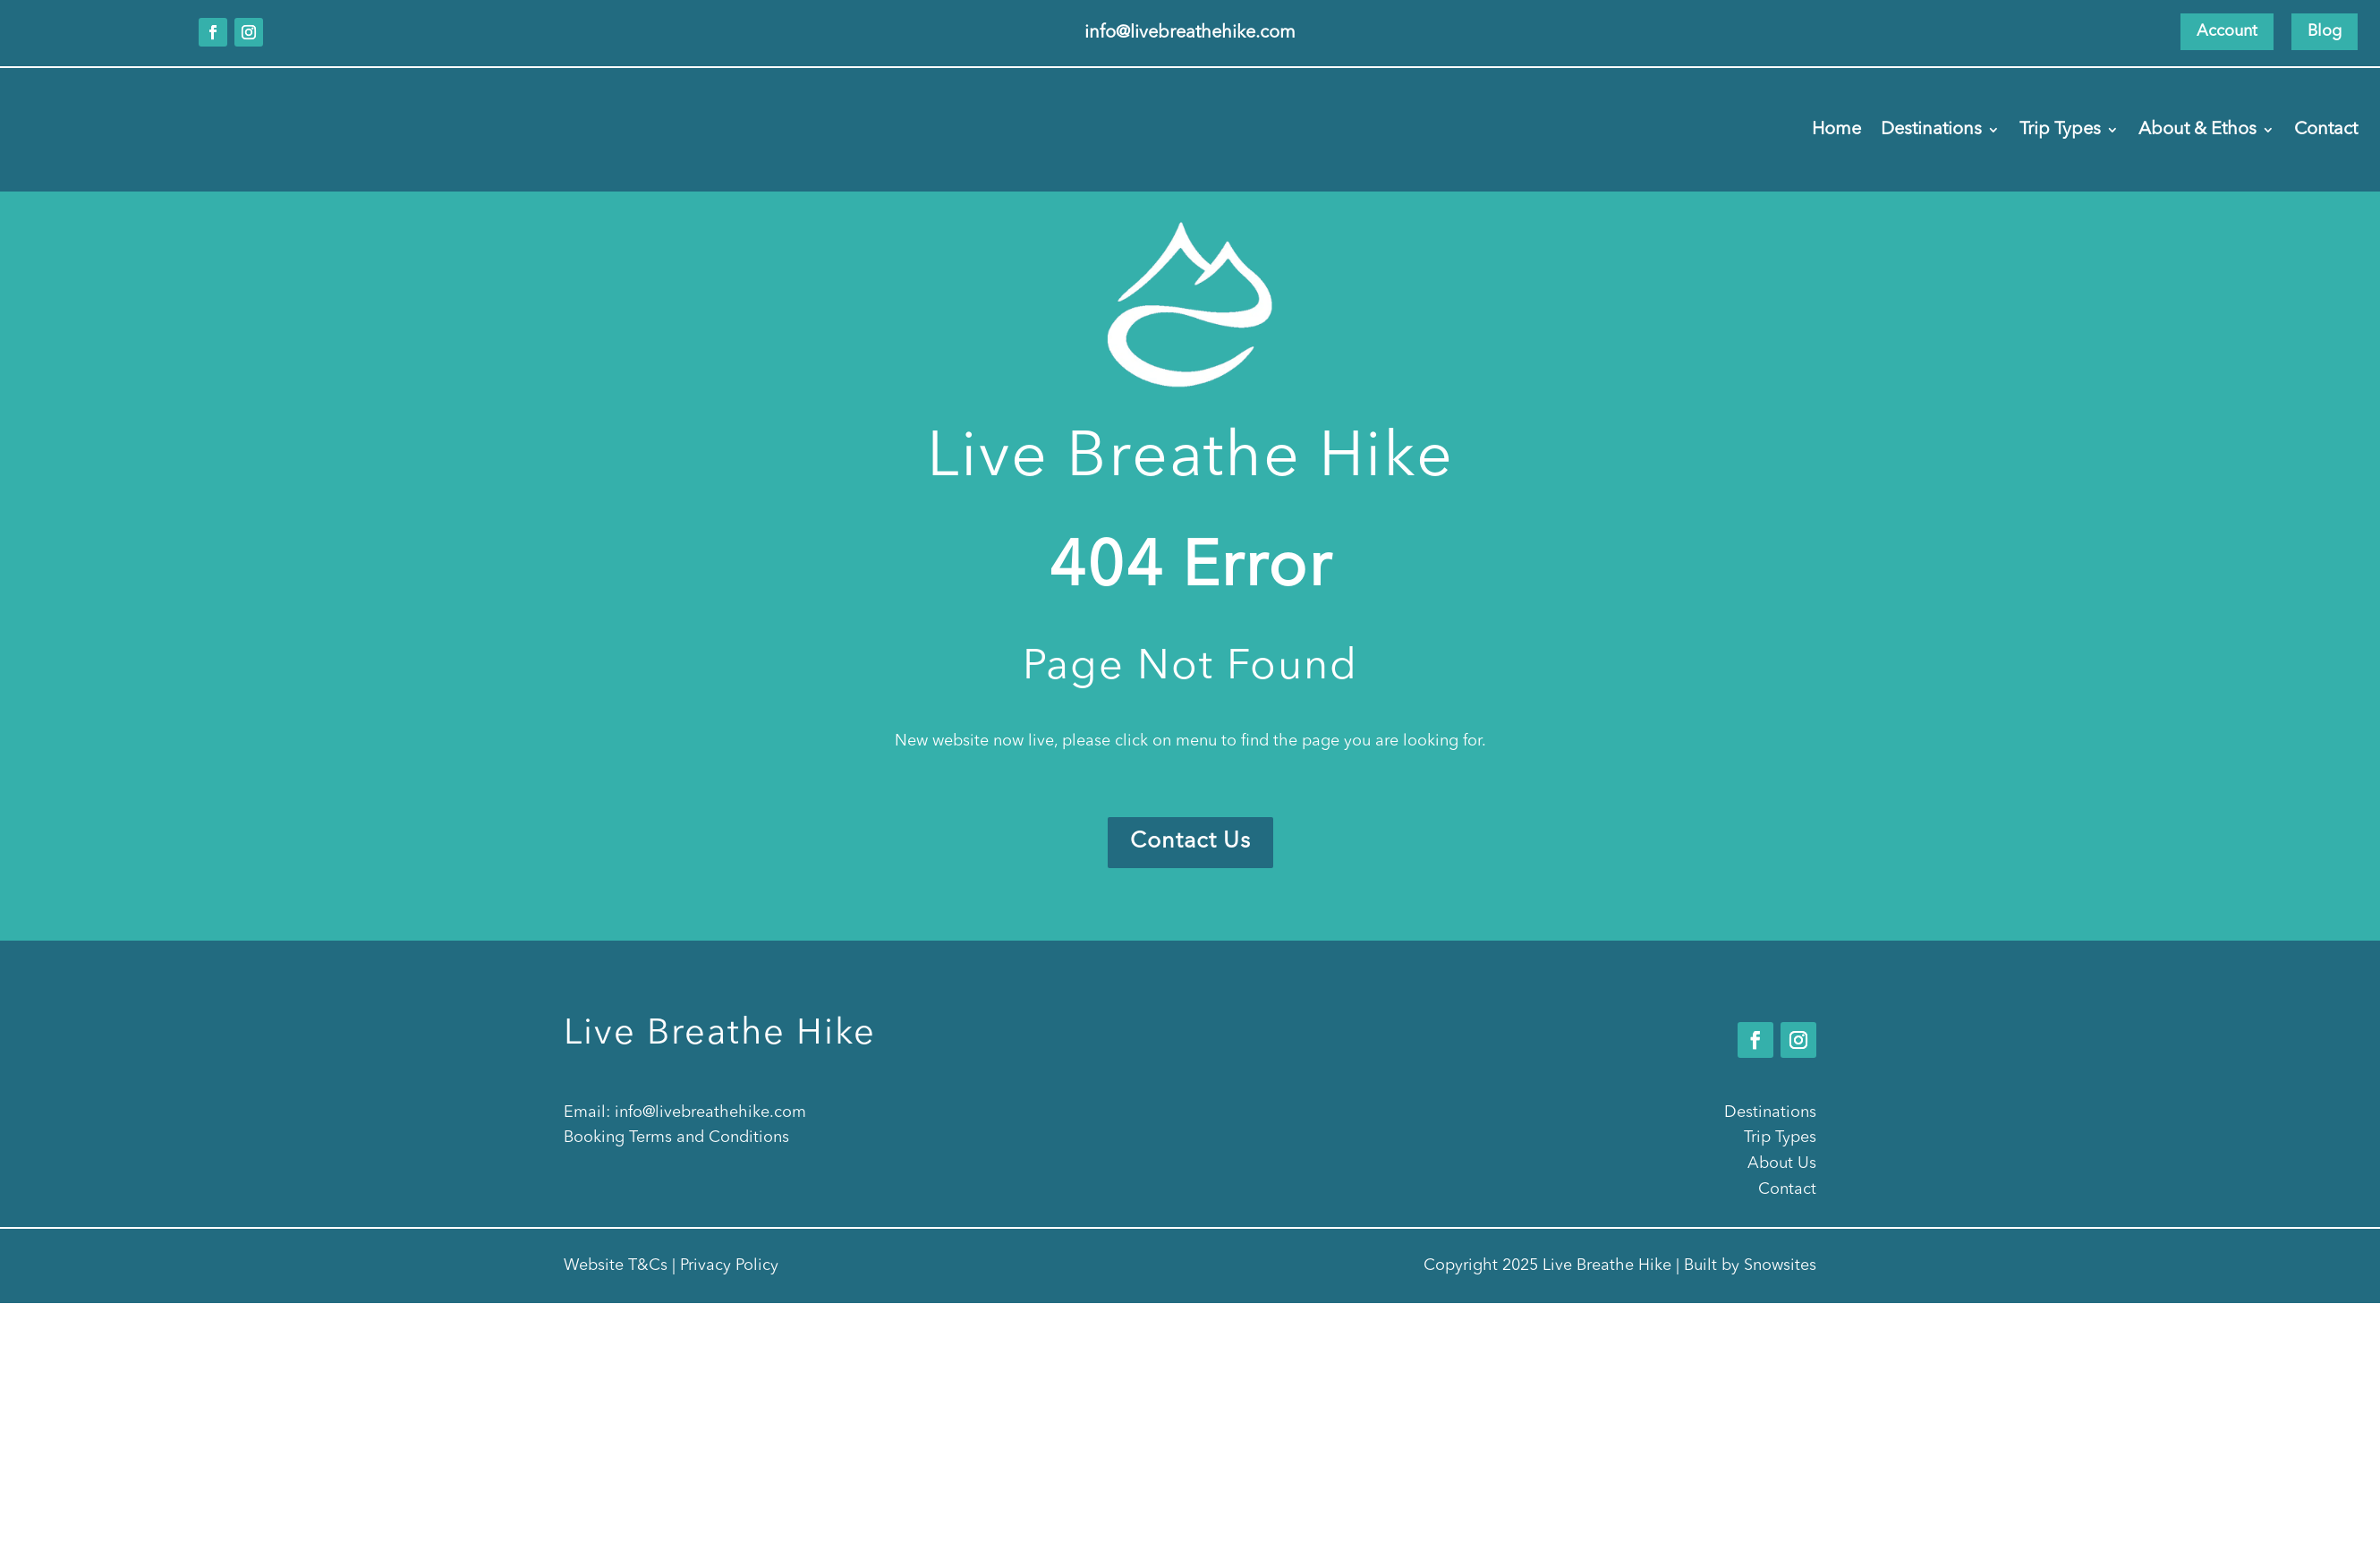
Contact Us (1190, 842)
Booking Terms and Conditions (676, 1137)
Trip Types (2060, 131)
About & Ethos (2197, 131)
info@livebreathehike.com (710, 1112)
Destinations (1931, 131)
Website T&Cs (615, 1265)
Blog (2325, 31)
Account (2227, 31)
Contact (2326, 131)
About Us (1781, 1163)
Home (1836, 131)
